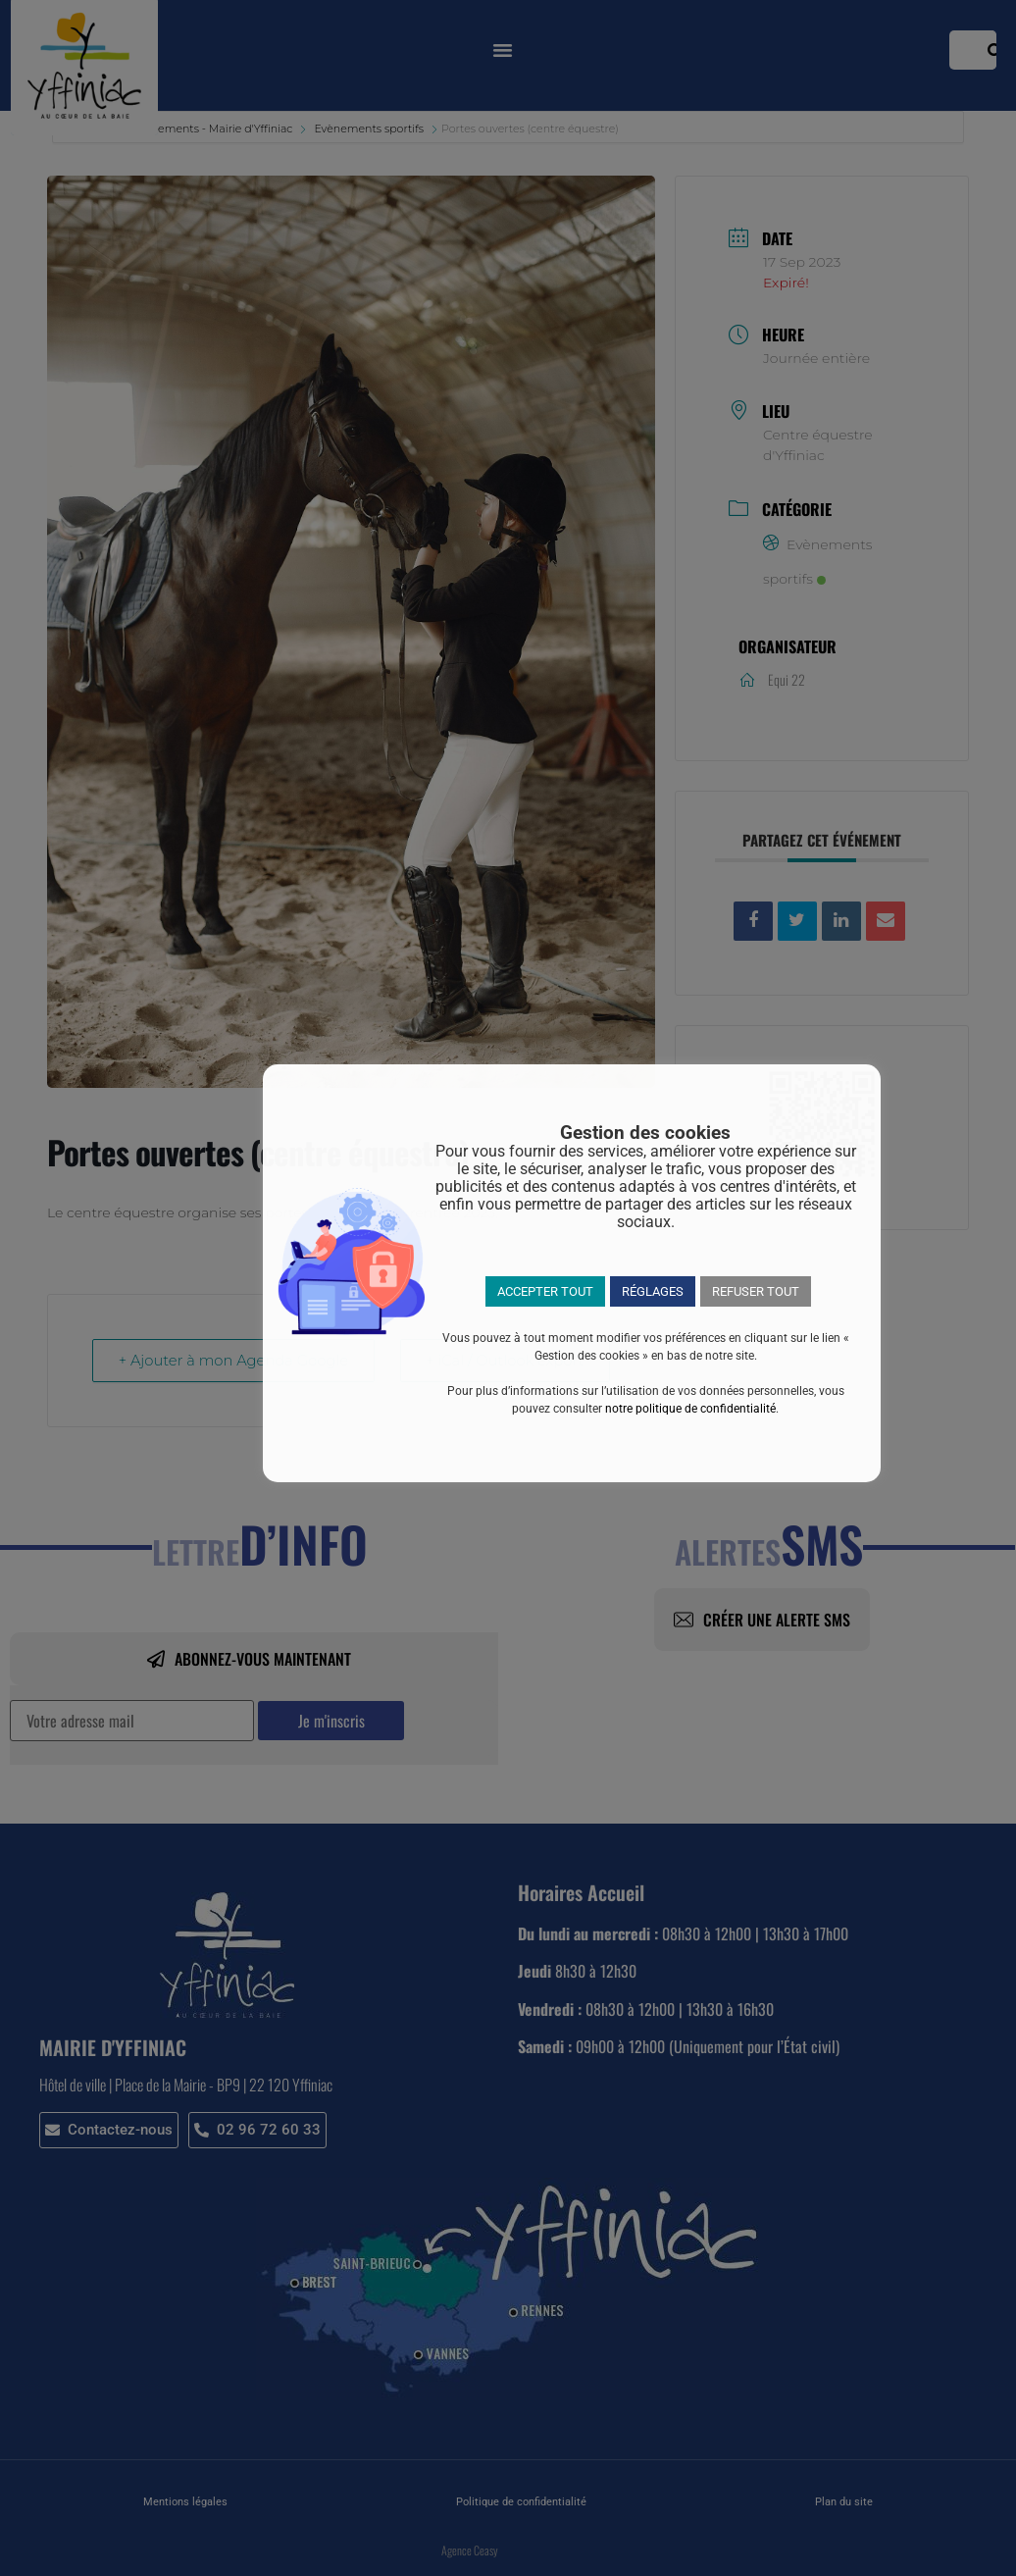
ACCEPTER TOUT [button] (545, 1291)
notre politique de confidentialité (690, 1409)
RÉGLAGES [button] (653, 1291)
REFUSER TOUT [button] (755, 1291)
